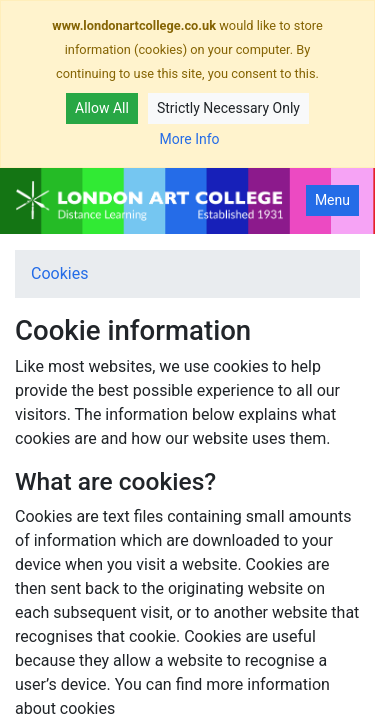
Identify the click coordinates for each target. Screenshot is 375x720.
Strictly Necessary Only (228, 108)
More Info (189, 139)
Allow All (102, 108)
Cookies (59, 273)
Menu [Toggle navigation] (332, 200)
